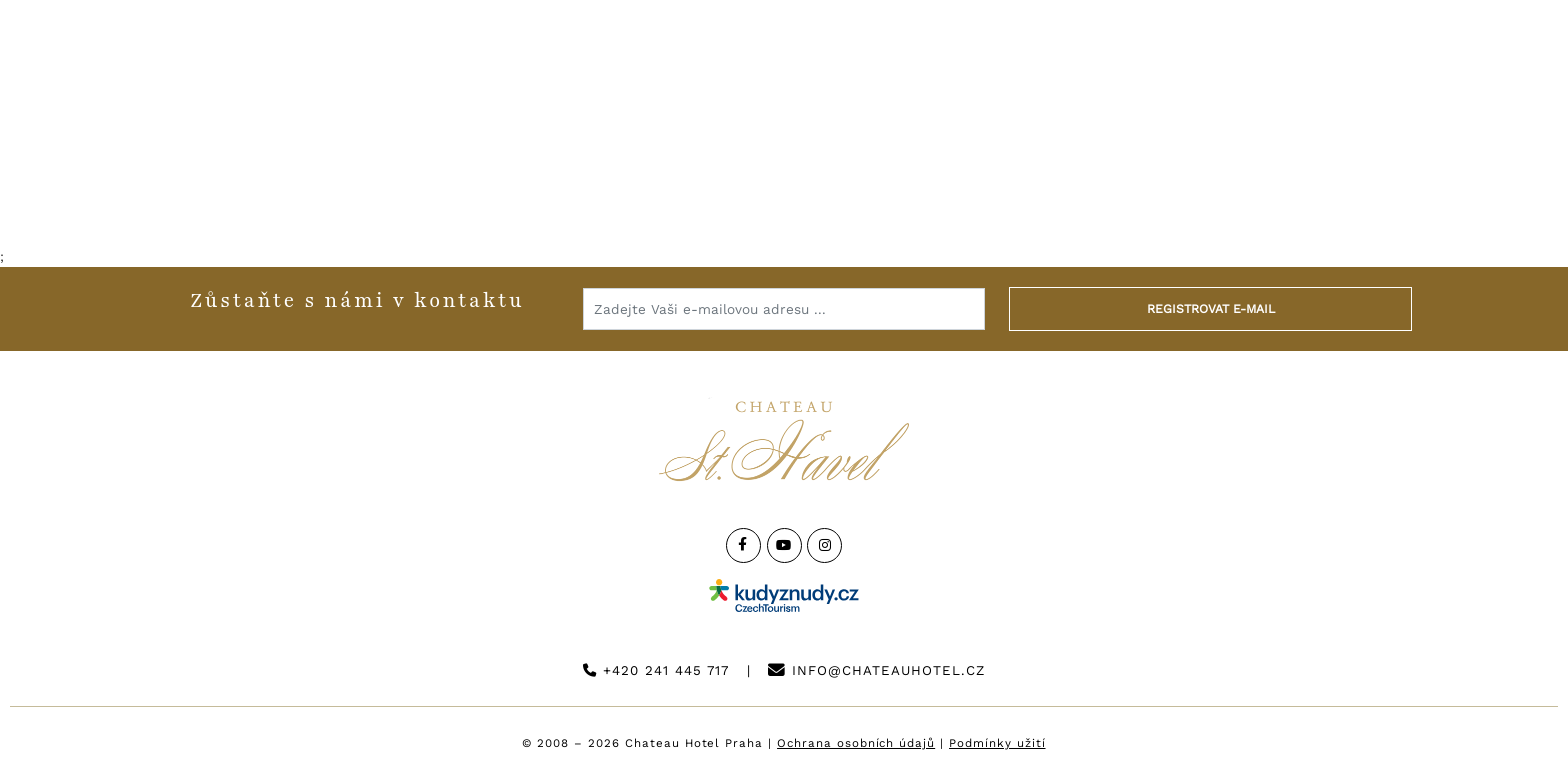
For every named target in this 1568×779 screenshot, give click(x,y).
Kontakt (1191, 71)
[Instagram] (824, 545)
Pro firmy (873, 185)
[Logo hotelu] (784, 84)
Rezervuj (1462, 72)
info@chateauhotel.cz (876, 670)
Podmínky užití (997, 743)
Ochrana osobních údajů (856, 743)
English (1319, 71)
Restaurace (464, 185)
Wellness (617, 185)
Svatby (745, 185)
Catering (1012, 185)
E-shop (1235, 185)
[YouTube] (784, 545)
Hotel (329, 185)
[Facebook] (743, 545)
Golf (1128, 185)
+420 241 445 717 (655, 670)
